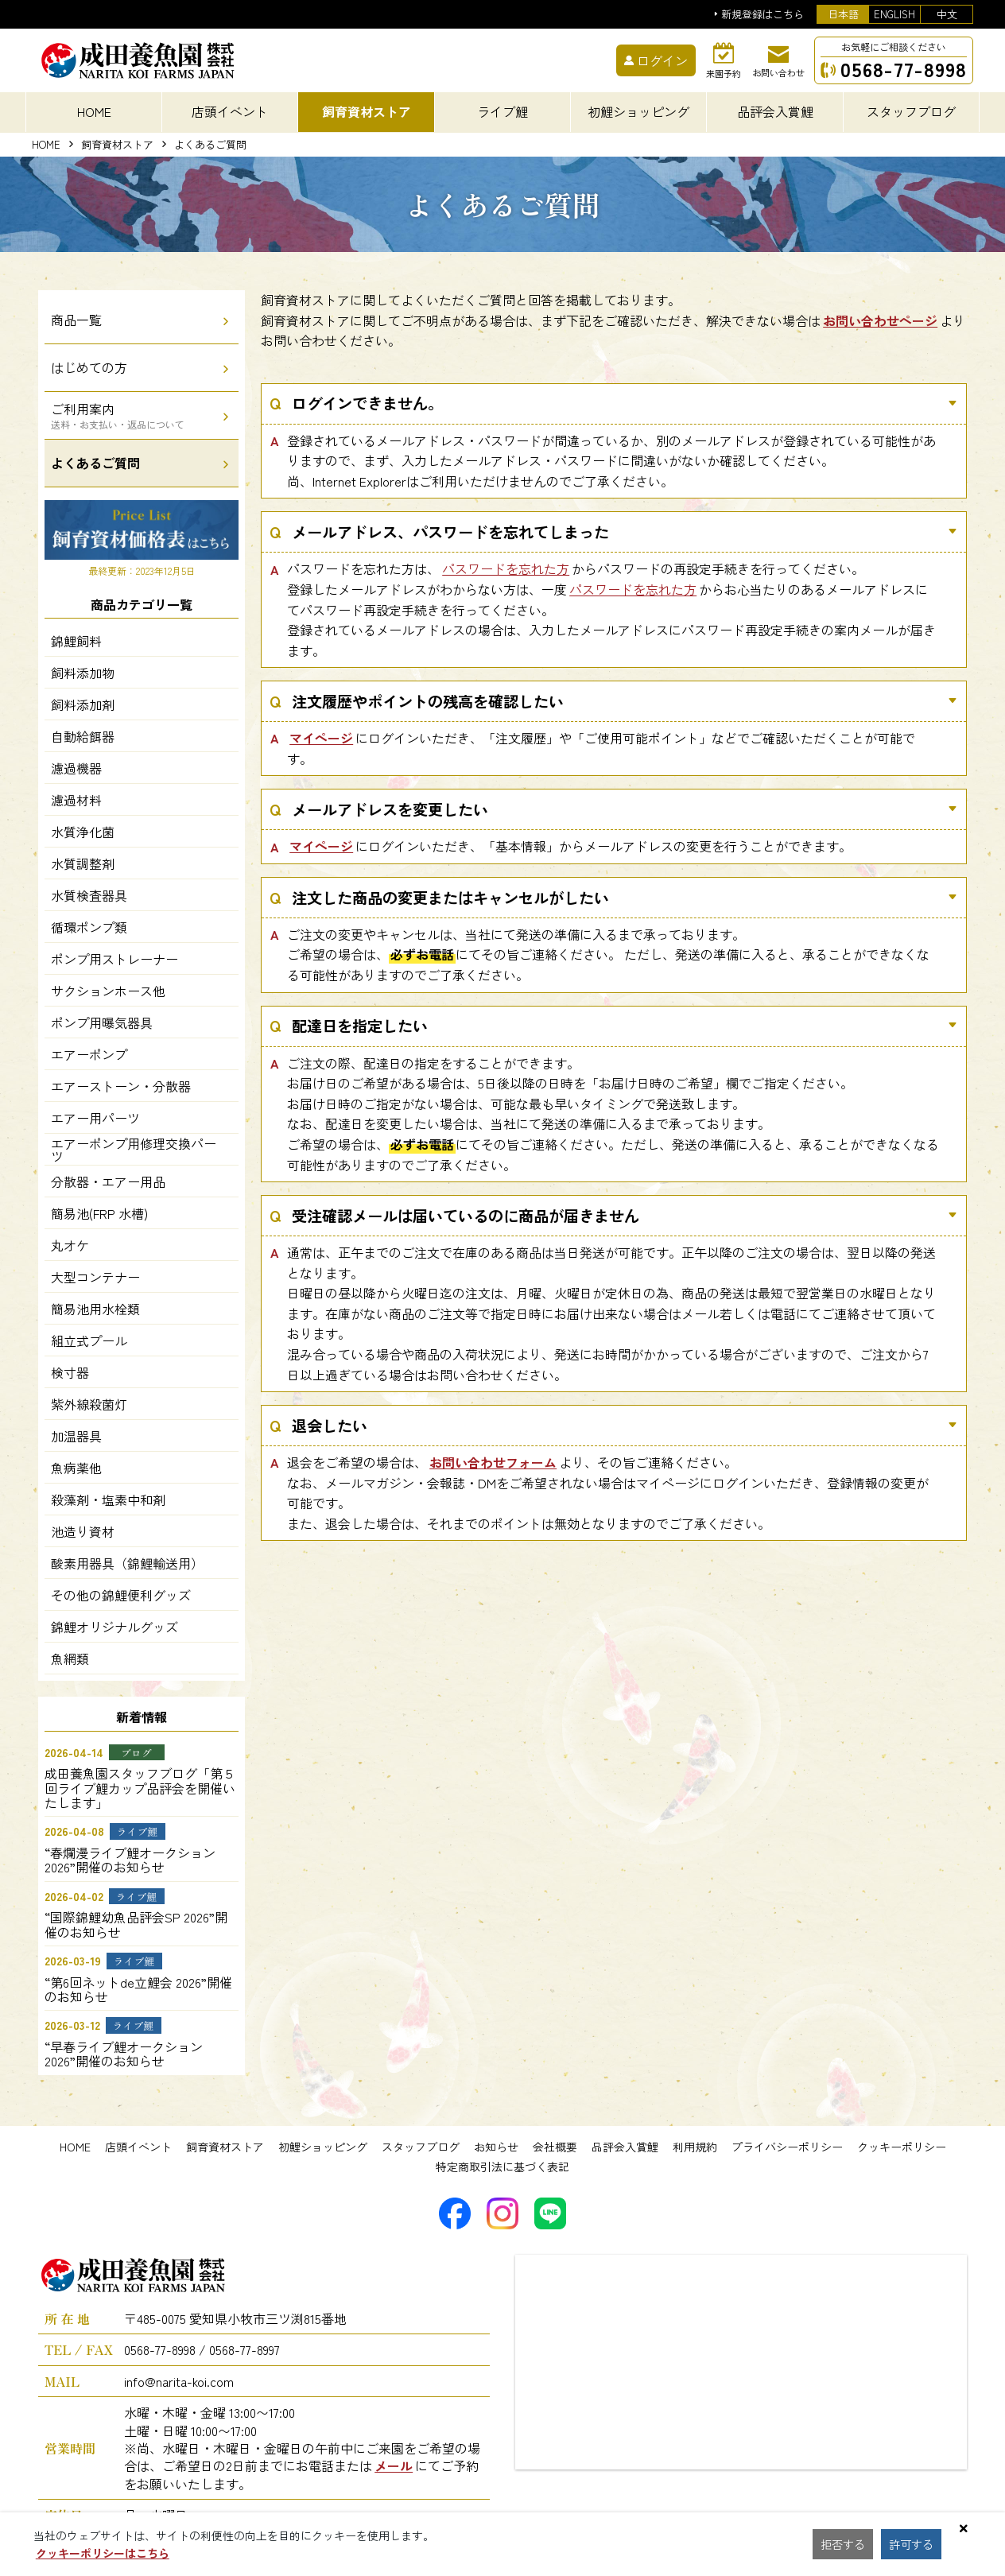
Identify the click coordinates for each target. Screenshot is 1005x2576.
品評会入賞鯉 (625, 2146)
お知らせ (496, 2146)
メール (393, 2465)
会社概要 (555, 2146)
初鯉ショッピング (322, 2146)
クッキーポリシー (901, 2146)
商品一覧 (76, 319)
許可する (916, 2544)
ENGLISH (894, 13)
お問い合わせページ (880, 320)
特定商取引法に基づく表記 (502, 2166)
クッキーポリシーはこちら (102, 2553)
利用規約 (695, 2146)
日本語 (843, 13)
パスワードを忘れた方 (505, 568)
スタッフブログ (421, 2146)
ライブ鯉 (502, 111)
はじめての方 (89, 367)
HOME (94, 111)
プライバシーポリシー (787, 2146)
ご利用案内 (117, 415)
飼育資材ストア (117, 145)
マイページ (321, 737)
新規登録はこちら (762, 15)
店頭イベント (138, 2146)
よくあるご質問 (95, 462)
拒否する (844, 2544)
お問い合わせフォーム (493, 1462)
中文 (947, 13)
